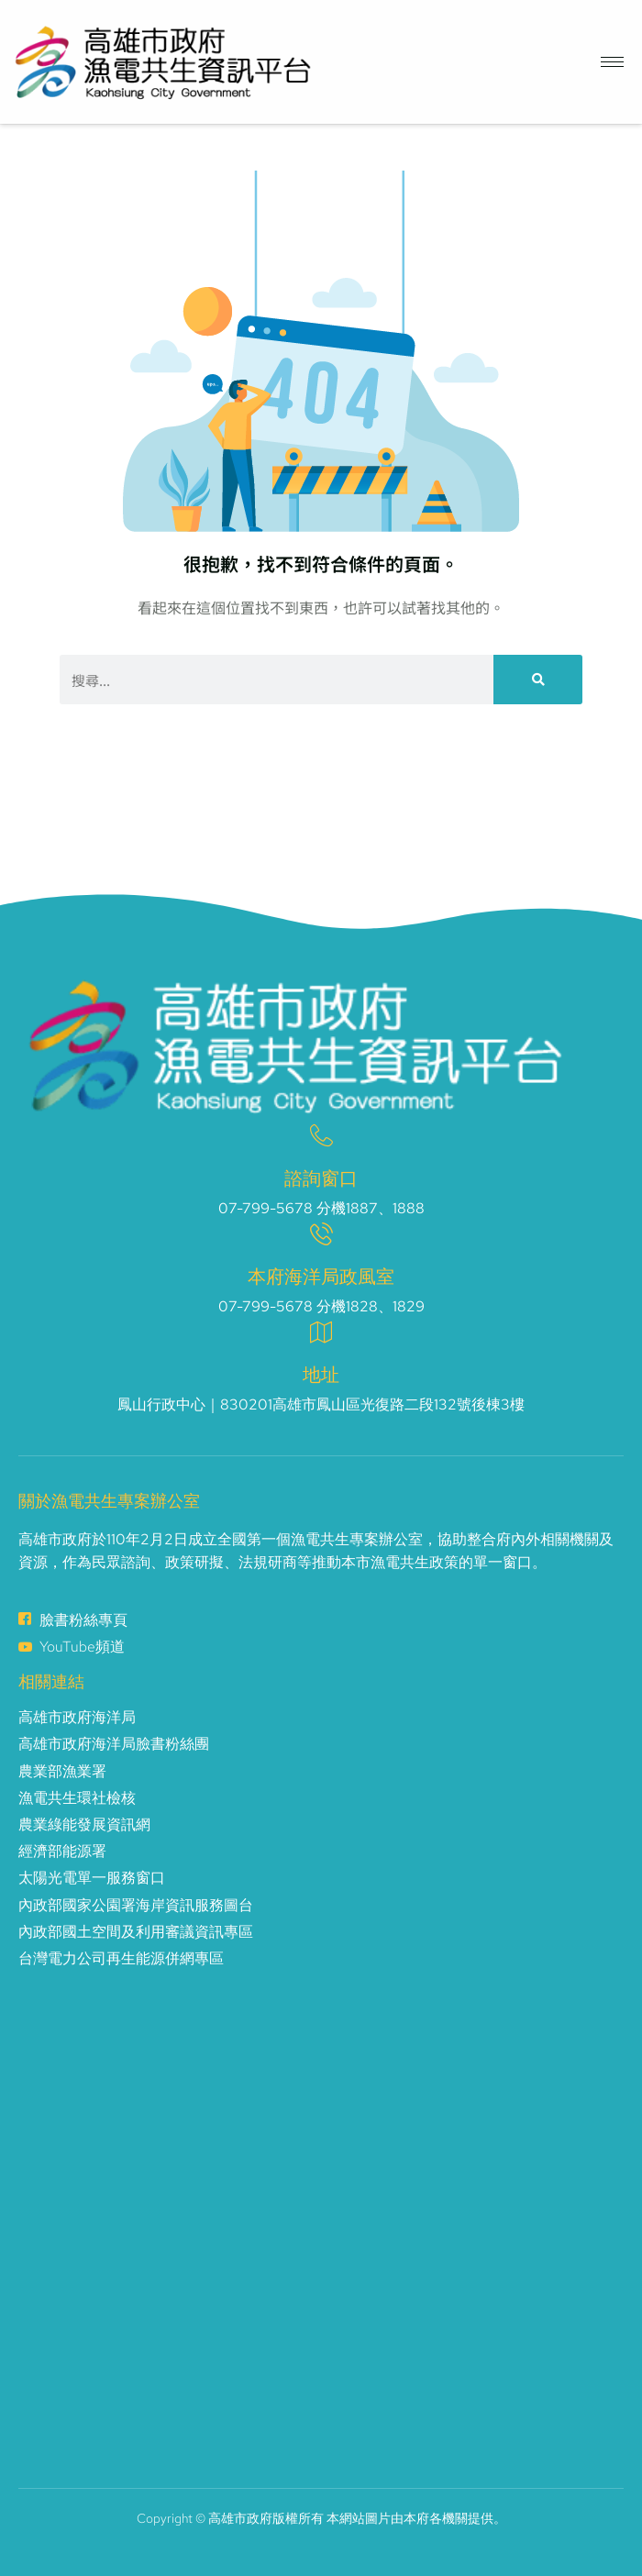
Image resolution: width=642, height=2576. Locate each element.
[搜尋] (537, 679)
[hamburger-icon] (612, 62)
